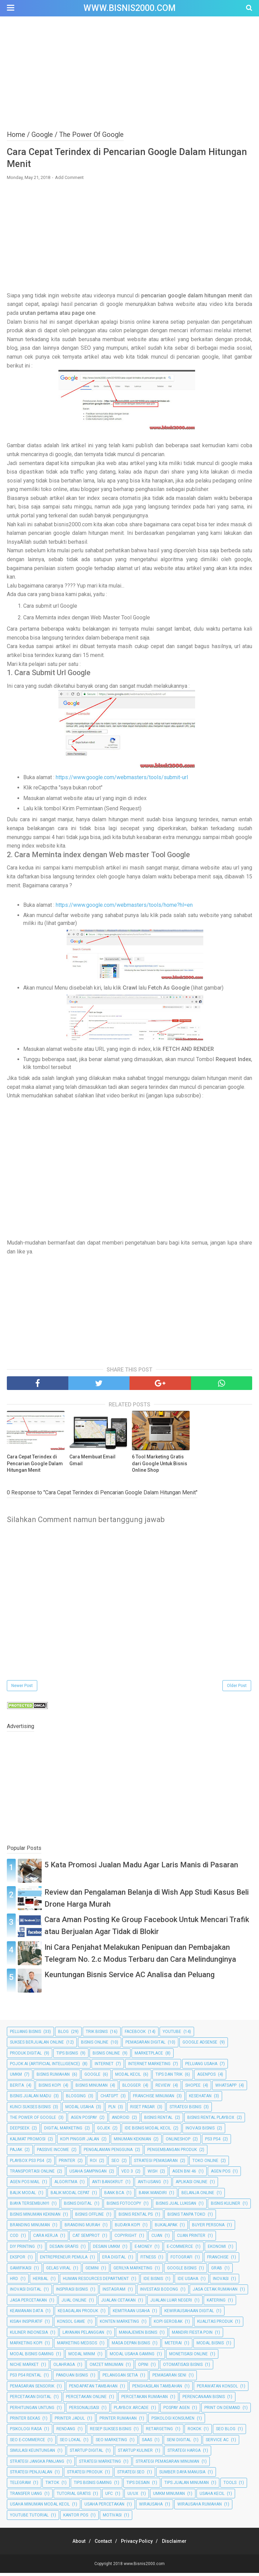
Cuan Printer (191, 2238)
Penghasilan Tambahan (157, 2389)
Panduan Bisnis (72, 2378)
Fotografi (181, 2260)
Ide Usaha (188, 2281)
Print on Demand (222, 2410)
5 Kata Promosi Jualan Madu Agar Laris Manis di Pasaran (141, 1868)
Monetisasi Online (188, 2356)
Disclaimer (180, 2544)
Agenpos (206, 2077)
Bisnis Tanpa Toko (186, 2217)
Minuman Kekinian (132, 2142)
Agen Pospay (84, 2120)
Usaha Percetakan (104, 2507)
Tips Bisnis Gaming (93, 2485)
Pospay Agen (176, 2410)
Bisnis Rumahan (53, 2077)
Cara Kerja (45, 2238)
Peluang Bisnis (25, 2034)
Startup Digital (86, 2453)
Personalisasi (84, 2410)
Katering (216, 2303)
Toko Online (205, 2163)
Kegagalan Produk (78, 2313)
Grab (216, 2270)
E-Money (143, 2249)
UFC (109, 2496)
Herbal (40, 2281)
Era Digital (114, 2260)
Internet (104, 2066)
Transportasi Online (32, 2174)
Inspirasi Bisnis (72, 2292)
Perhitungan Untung (32, 2410)
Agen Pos (220, 2174)
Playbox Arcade (131, 2410)
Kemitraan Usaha (131, 2313)
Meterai (173, 2346)
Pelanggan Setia (120, 2378)
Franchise (218, 2260)
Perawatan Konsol (217, 2389)
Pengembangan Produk (172, 2152)
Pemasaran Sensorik (32, 2389)
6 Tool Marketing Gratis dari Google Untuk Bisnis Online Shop (159, 1466)
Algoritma (65, 2184)
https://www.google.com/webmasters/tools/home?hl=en (124, 908)
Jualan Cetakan (118, 2303)
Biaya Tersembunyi (29, 2206)
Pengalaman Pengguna (108, 2152)
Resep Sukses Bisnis (110, 2432)
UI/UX (132, 2496)
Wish (153, 2174)
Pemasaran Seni (169, 2378)
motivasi (112, 2517)
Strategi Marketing (100, 2464)
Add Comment (69, 180)
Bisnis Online (94, 2045)
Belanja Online (197, 2195)
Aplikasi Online (191, 2184)
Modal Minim (81, 2356)
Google (92, 2077)
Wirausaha (151, 2507)
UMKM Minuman (169, 2496)
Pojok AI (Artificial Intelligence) (45, 2066)
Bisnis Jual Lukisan (176, 2206)
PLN (111, 2109)
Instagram (114, 2292)
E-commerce (180, 2249)
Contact (101, 2544)
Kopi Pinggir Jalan (79, 2142)
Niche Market (24, 2367)
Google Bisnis (181, 2270)
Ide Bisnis (153, 2281)
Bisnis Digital (78, 2206)
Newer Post (22, 1688)
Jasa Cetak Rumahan (215, 2292)
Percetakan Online (86, 2399)
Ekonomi (217, 2249)
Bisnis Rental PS (136, 2217)
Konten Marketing (119, 2324)
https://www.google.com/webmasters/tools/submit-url (122, 780)
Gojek (103, 2131)
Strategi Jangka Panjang (37, 2464)
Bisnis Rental (158, 2120)
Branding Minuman (30, 2228)
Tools (229, 2485)
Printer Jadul (70, 2421)
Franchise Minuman (153, 2099)
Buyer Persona (208, 2228)
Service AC (217, 2442)
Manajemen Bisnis (138, 2335)
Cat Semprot (86, 2238)
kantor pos (75, 2517)
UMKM (16, 2077)
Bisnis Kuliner (225, 2206)
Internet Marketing (149, 2066)
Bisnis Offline (89, 2217)
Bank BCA (114, 2195)
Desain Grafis (64, 2249)
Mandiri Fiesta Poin (192, 2335)
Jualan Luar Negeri (171, 2303)
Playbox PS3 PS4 (27, 2163)
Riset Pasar (142, 2109)
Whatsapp (225, 2088)
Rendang (65, 2432)
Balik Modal (23, 2195)
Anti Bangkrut (107, 2184)
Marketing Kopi (26, 2346)
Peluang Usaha (201, 2066)
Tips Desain (138, 2485)
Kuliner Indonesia (29, 2335)
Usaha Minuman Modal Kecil (40, 2507)
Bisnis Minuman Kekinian (35, 2217)
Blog (63, 2034)
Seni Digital (179, 2442)
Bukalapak (166, 2228)
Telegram (20, 2485)
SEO (115, 2163)
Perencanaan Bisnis (203, 2399)
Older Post (237, 1688)
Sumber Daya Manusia (182, 2475)
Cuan (156, 2238)
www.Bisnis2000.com (129, 8)
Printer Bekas (25, 2421)
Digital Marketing (63, 2131)
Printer (67, 2163)
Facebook (135, 2034)
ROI (93, 2163)
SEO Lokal (70, 2442)
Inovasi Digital (25, 2292)
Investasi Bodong (159, 2292)
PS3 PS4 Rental (25, 2378)
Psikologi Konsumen (172, 2421)
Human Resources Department (96, 2281)
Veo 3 (127, 2174)
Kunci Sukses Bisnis (30, 2109)
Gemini (92, 2270)
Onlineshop (178, 2142)
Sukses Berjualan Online (37, 2045)
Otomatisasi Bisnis (183, 2367)
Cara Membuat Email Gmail (92, 1463)
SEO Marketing (111, 2442)
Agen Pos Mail (25, 2184)
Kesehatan (200, 2099)
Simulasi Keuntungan (32, 2453)
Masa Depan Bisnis (131, 2346)
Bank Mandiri (153, 2195)
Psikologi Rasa (26, 2432)
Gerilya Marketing (132, 2270)
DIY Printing (22, 2249)
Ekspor (17, 2260)
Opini (143, 2367)
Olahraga (64, 2367)
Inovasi (221, 2281)
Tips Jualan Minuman (186, 2485)
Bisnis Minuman (92, 2088)
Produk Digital (26, 2055)
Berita (17, 2088)
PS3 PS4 (212, 2142)
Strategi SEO (131, 2475)
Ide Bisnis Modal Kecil (148, 2131)
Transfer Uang (26, 2496)
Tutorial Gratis (74, 2496)
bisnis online (106, 2055)
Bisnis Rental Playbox (210, 2120)
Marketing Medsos (77, 2346)
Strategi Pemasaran (156, 2163)
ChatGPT (109, 2099)
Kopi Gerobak (168, 2324)
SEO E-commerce (27, 2442)
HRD (14, 2281)
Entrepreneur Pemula (63, 2260)
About (73, 2544)
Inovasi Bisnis (200, 2131)
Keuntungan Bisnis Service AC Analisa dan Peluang (129, 1977)
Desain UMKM (106, 2249)
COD (14, 2238)
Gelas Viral (58, 2270)
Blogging (76, 2099)
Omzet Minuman (106, 2367)
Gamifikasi (20, 2270)
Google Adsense (199, 2045)
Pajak (16, 2152)
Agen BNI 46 (184, 2174)
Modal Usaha (79, 2109)
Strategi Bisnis (185, 2109)
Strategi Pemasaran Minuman (167, 2464)
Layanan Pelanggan (83, 2335)
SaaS (147, 2442)
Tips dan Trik (168, 2077)
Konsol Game (71, 2324)
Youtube (172, 2034)
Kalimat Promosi (27, 2142)
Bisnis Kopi (50, 2088)
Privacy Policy (139, 2544)
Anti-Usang (149, 2184)
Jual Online (74, 2303)
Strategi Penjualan (31, 2475)
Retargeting (159, 2432)
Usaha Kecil (212, 2496)
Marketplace (149, 2055)
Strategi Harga (184, 2453)
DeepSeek (19, 2131)
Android (121, 2120)
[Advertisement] (129, 72)
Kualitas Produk (215, 2324)
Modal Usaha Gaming (132, 2356)
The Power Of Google (33, 2120)
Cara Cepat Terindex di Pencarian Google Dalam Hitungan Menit (35, 1466)
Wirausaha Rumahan (199, 2507)
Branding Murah (82, 2228)
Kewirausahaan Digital (189, 2313)
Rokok (194, 2432)
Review (163, 2088)
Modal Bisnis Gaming (32, 2356)
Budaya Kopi (127, 2228)
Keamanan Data (26, 2313)
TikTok (52, 2485)
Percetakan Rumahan (144, 2399)
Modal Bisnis (210, 2346)
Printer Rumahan (118, 2421)
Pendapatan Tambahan (93, 2389)
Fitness (148, 2260)
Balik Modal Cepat (70, 2195)
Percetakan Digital (30, 2399)
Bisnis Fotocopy (124, 2206)
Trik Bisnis (97, 2034)
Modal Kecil (128, 2077)
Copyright (125, 2238)
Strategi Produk (85, 2475)
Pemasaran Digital (145, 2045)
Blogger (131, 2088)
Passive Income (53, 2152)
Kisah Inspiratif (26, 2324)
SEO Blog (225, 2432)
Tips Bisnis (67, 2055)
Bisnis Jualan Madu (30, 2099)
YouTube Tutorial (29, 2517)
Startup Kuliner (135, 2453)
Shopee (193, 2088)
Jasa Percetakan (28, 2303)
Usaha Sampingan (88, 2174)
